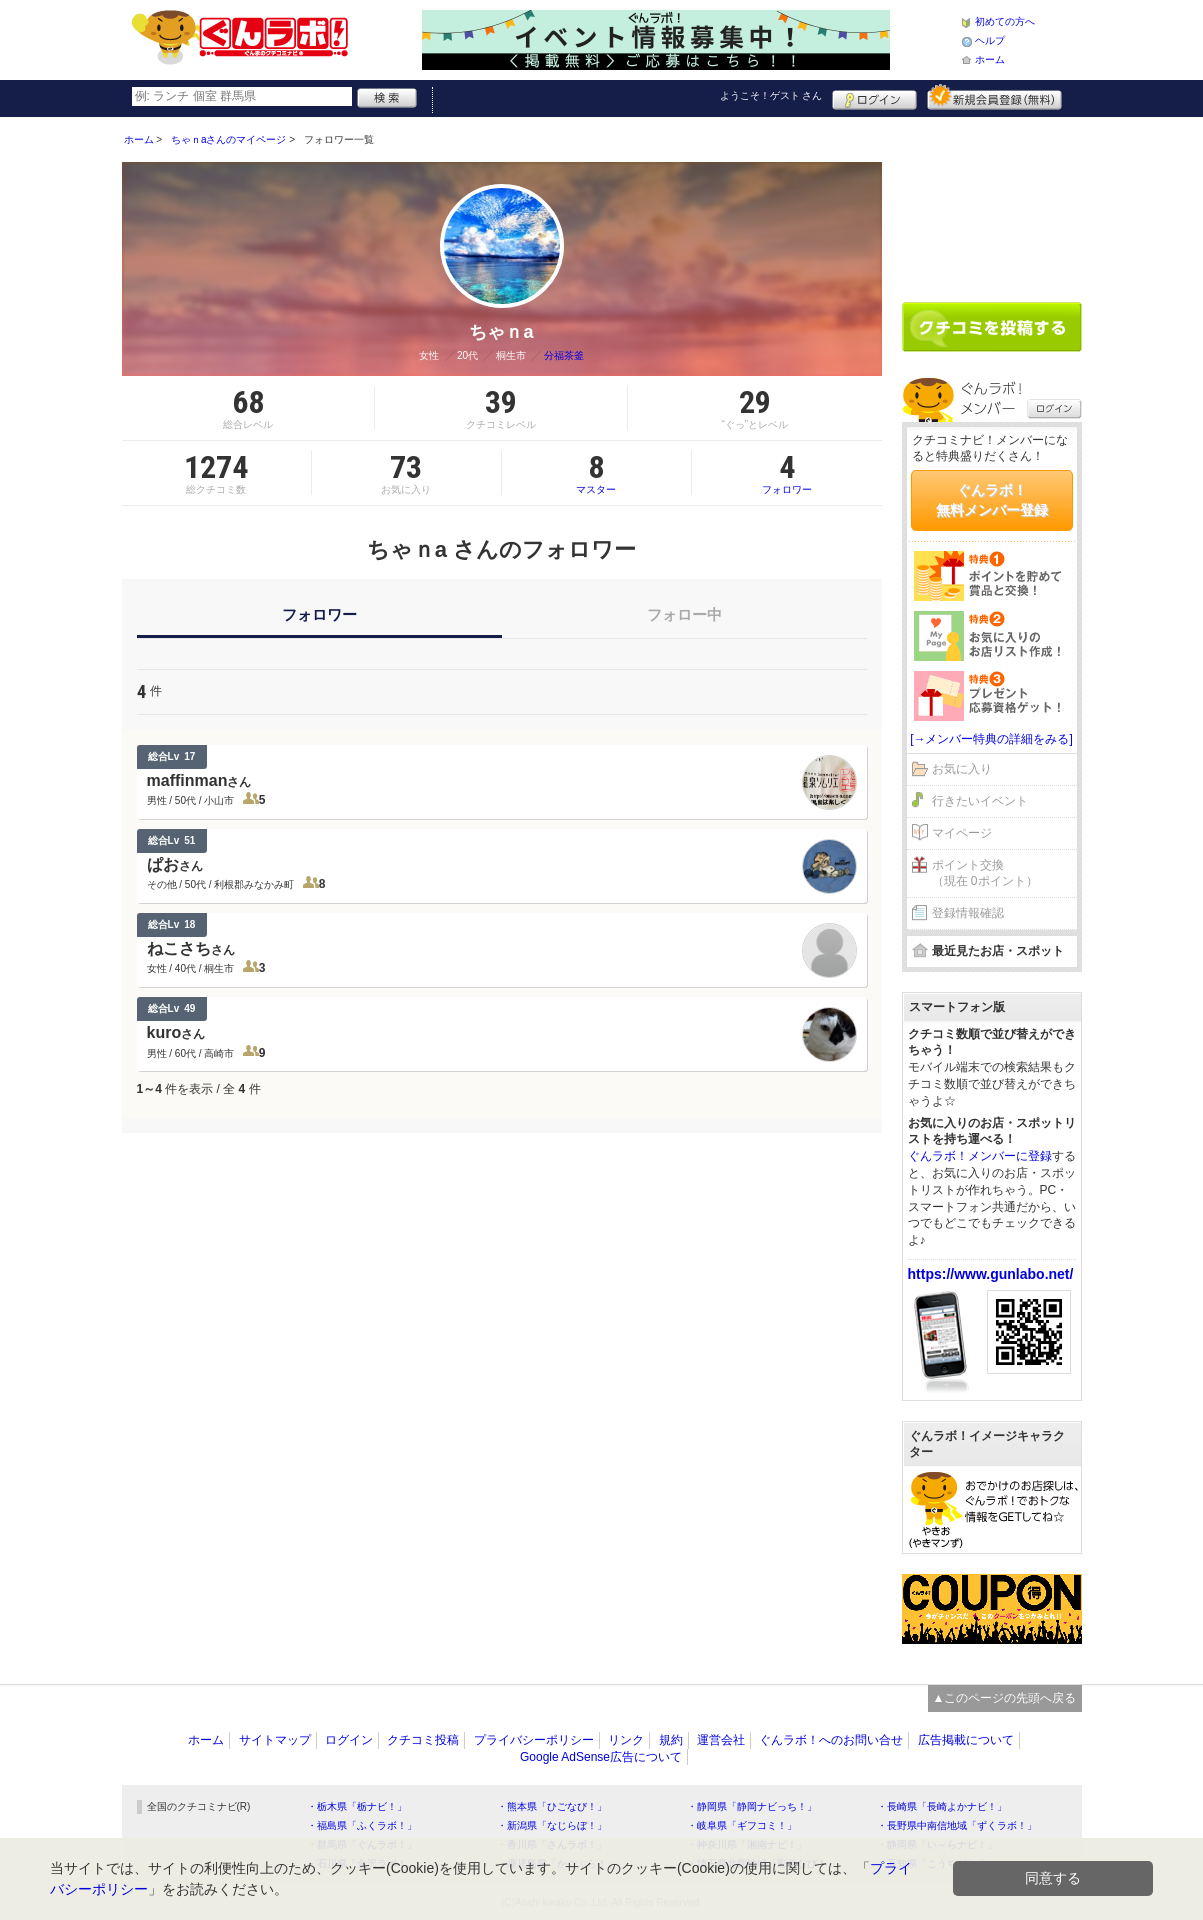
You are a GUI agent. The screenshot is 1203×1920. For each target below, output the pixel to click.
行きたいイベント (980, 801)
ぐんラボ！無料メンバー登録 (992, 500)
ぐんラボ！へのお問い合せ (831, 1740)
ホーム (990, 59)
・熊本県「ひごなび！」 (552, 1806)
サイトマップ (275, 1740)
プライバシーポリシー (534, 1740)
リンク (626, 1740)
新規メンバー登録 (994, 97)
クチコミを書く (992, 327)
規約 (671, 1740)
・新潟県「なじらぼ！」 (552, 1825)
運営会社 (721, 1740)
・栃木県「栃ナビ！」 (357, 1806)
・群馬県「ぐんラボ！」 (362, 1844)
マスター (596, 473)
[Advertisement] (992, 202)
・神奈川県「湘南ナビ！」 (747, 1844)
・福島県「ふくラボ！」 (362, 1825)
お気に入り (962, 769)
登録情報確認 (968, 913)
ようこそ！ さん (771, 95)
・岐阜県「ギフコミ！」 (742, 1825)
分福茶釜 (564, 355)
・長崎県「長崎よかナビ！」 (942, 1806)
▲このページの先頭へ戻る (1005, 1698)
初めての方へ (1005, 21)
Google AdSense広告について (601, 1757)
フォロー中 (684, 614)
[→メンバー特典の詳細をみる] (991, 739)
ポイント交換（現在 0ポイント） (985, 873)
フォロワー (787, 473)
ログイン (874, 97)
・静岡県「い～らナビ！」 (937, 1844)
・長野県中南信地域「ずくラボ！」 (957, 1825)
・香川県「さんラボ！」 (552, 1844)
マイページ (962, 833)
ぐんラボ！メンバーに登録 (980, 1156)
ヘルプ (990, 40)
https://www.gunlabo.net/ (991, 1274)
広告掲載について (966, 1740)
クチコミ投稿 (423, 1740)
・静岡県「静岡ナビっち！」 (752, 1806)
